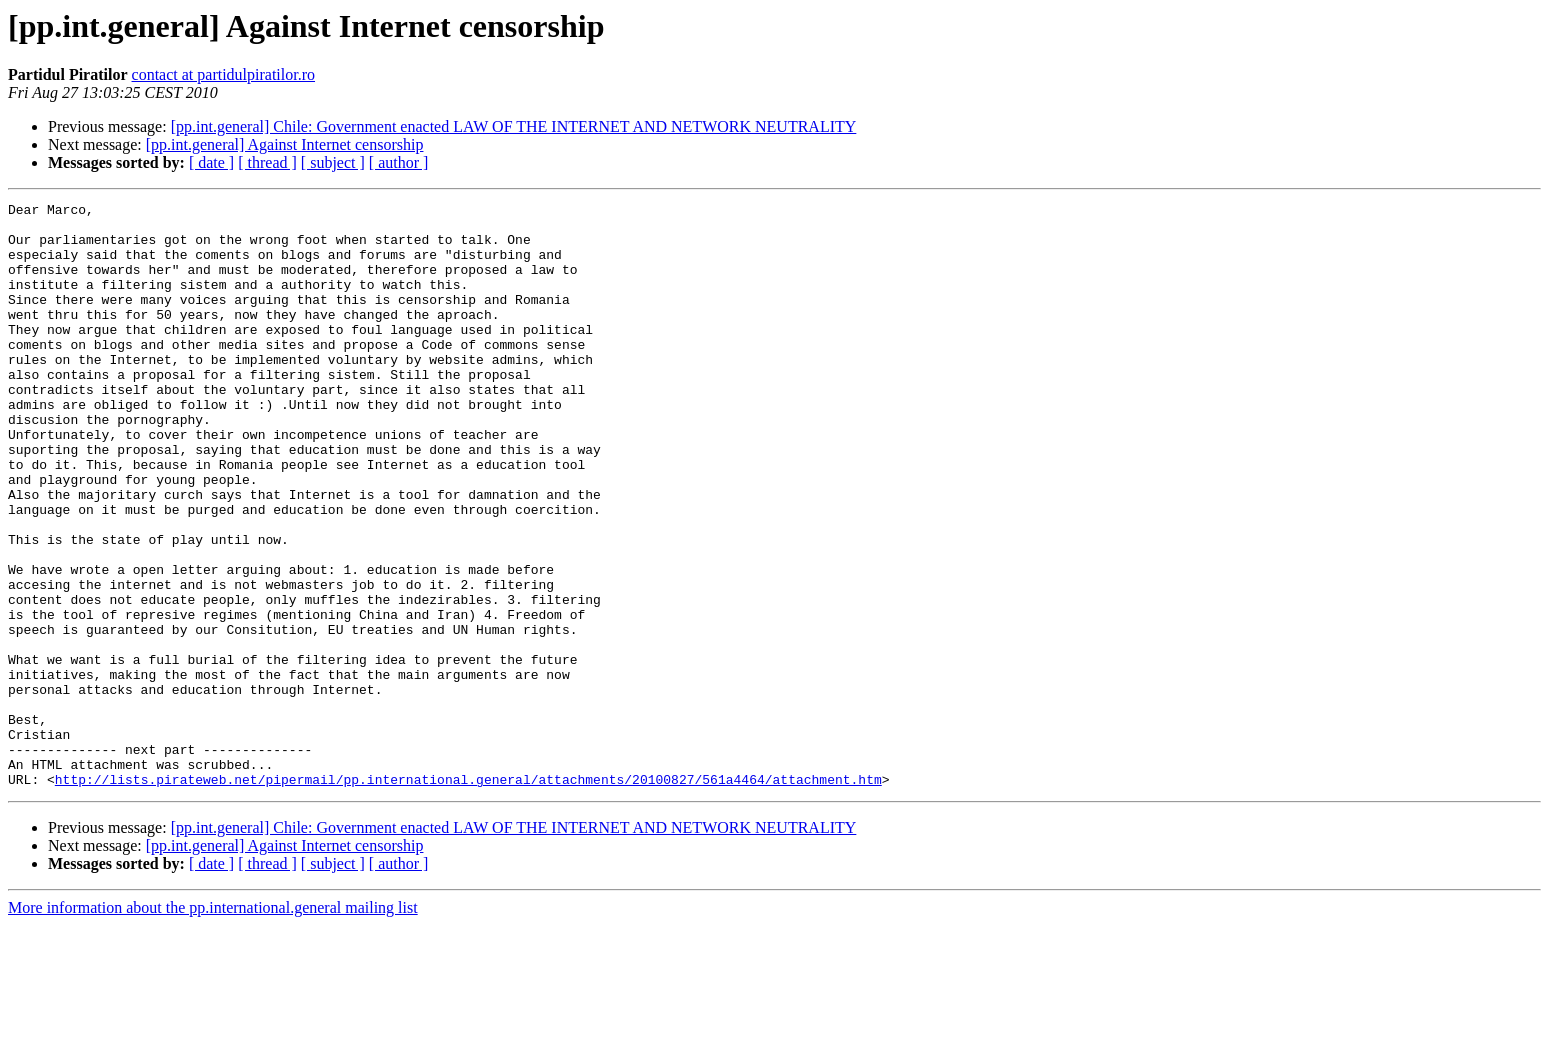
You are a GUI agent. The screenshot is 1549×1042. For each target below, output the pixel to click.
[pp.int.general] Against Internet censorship (285, 144)
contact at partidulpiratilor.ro (224, 74)
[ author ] (399, 162)
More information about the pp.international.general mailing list (213, 1024)
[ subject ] (333, 162)
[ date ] (211, 162)
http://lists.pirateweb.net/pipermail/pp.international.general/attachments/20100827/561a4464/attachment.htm (468, 896)
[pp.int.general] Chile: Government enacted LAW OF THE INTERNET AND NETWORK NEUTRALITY (514, 126)
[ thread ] (267, 162)
